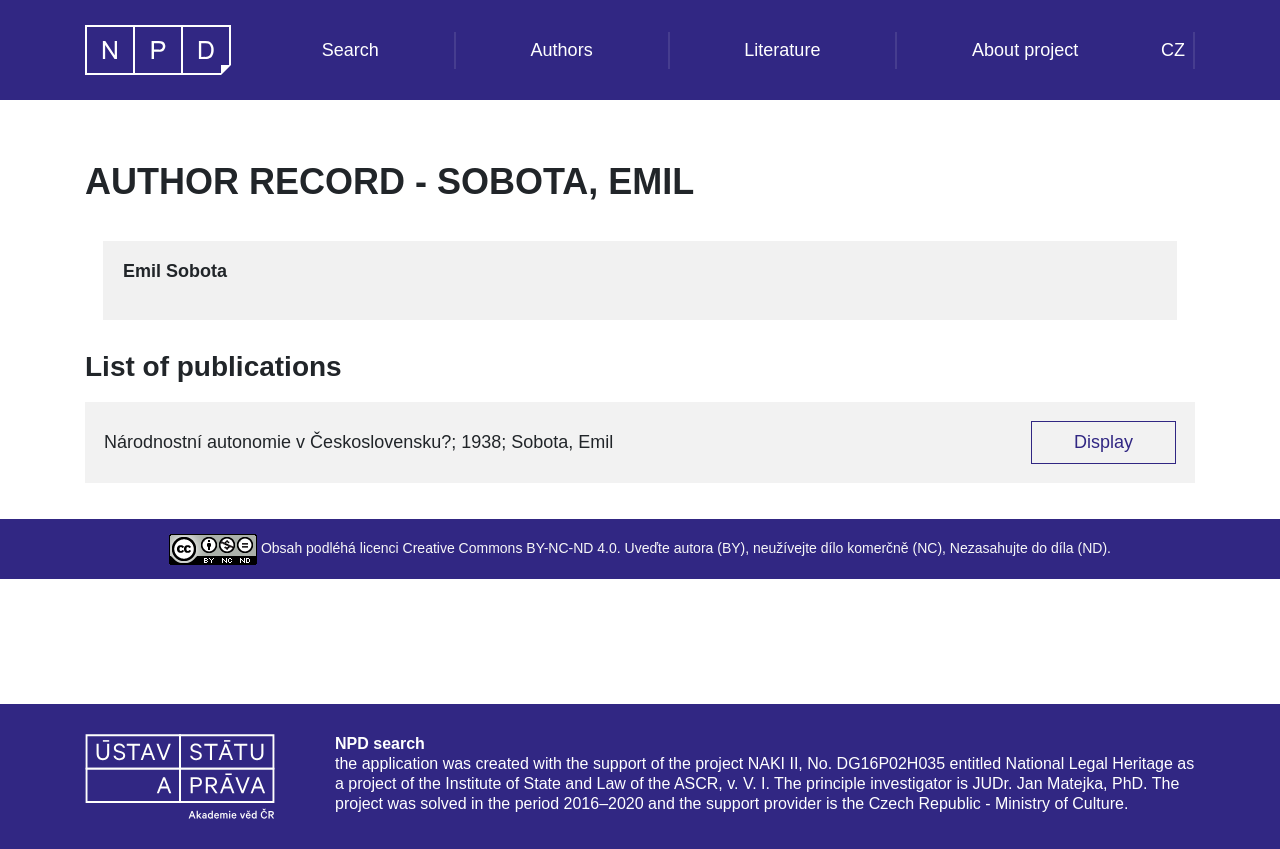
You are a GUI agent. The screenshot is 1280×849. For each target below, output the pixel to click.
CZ (1173, 50)
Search (350, 50)
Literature (782, 50)
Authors (562, 50)
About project (1025, 50)
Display (1103, 442)
